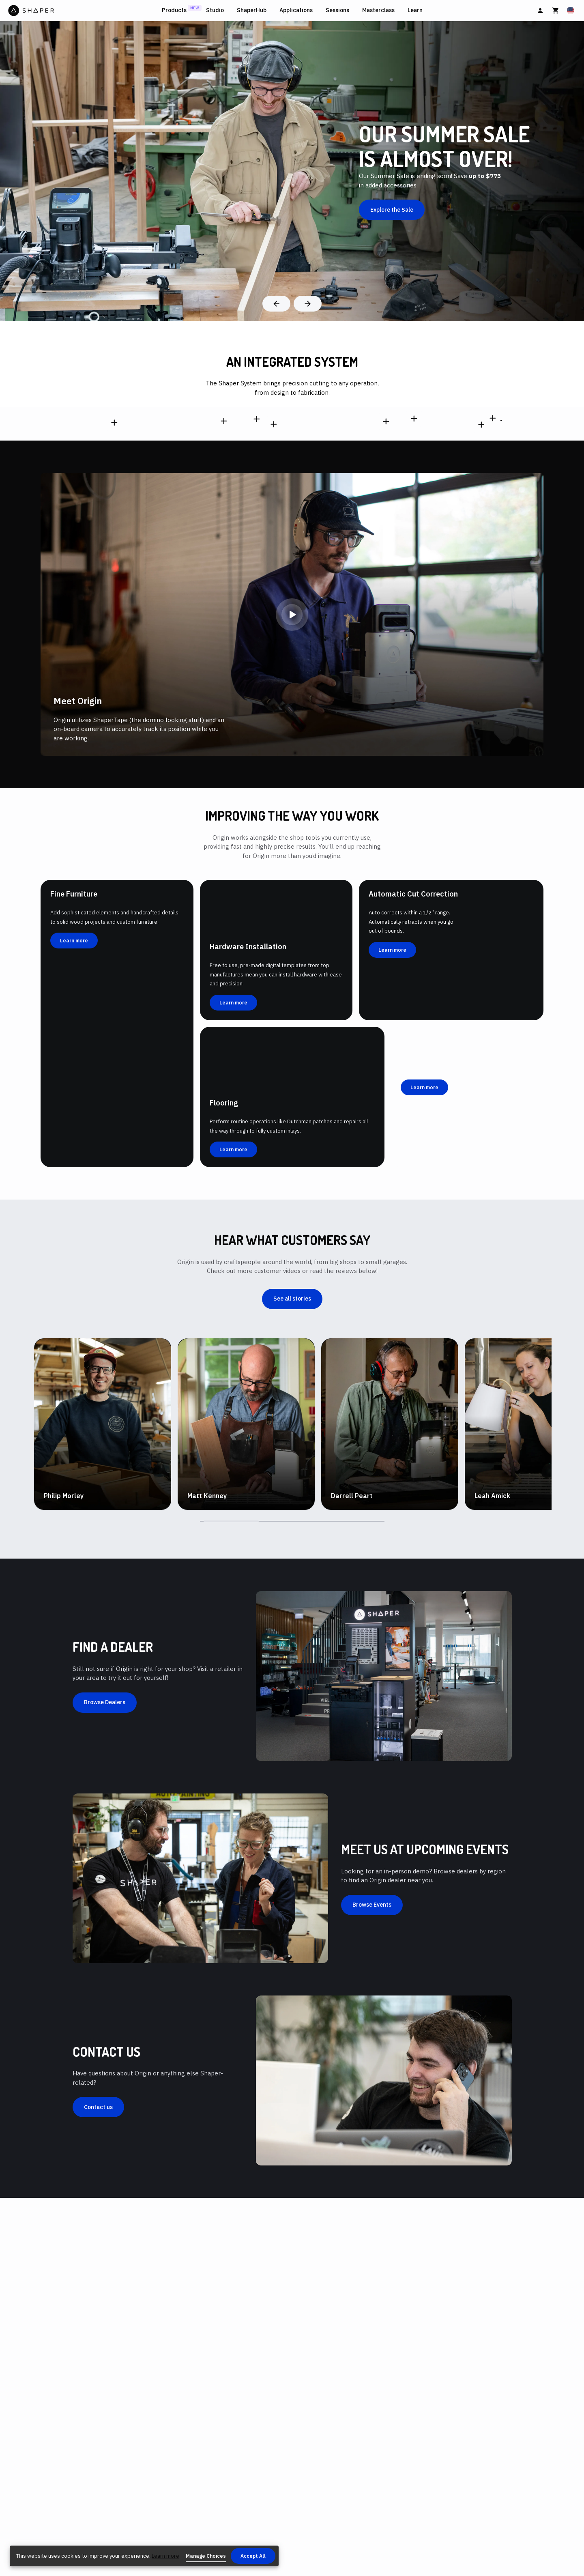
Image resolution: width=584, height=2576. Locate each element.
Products (174, 10)
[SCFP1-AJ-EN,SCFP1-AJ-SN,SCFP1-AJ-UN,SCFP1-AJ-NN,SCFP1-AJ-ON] (114, 601)
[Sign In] (540, 10)
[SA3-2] (481, 669)
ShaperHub (251, 10)
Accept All (253, 2556)
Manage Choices (206, 2556)
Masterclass (378, 10)
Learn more (165, 2555)
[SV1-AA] (257, 491)
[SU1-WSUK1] (492, 462)
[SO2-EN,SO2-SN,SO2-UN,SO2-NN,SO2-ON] (223, 548)
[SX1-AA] (414, 478)
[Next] (308, 304)
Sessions (337, 10)
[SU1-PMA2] (499, 539)
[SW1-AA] (274, 655)
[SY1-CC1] (271, 588)
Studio (215, 10)
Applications (296, 10)
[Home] (83, 10)
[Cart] (555, 10)
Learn (415, 10)
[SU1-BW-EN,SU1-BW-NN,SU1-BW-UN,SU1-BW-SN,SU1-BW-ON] (386, 564)
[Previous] (276, 304)
